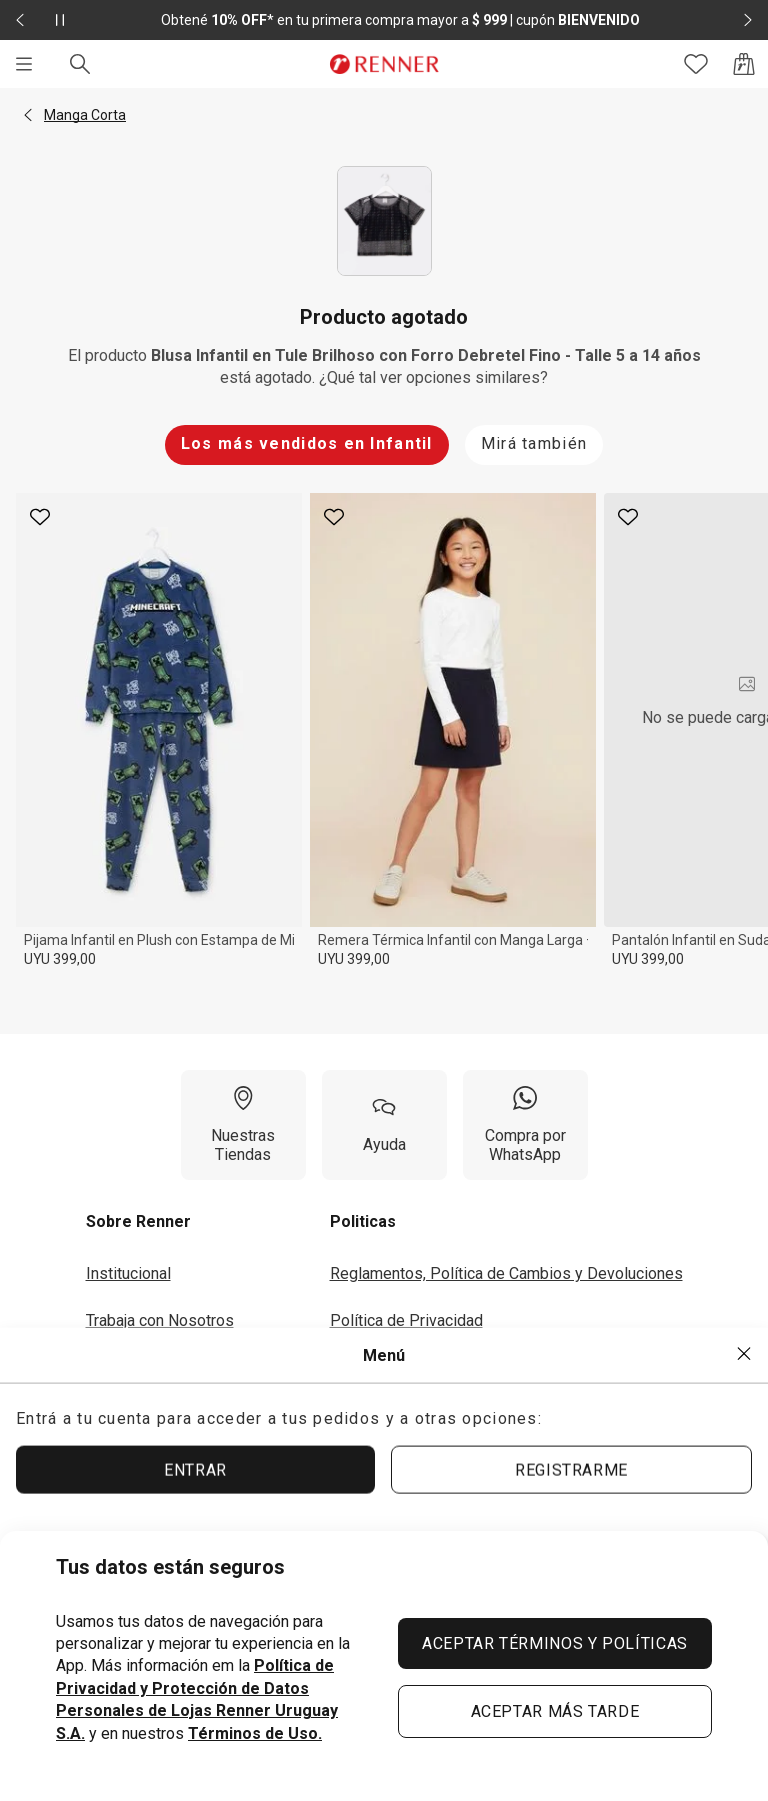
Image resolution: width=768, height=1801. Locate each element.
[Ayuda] (384, 1125)
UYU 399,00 (60, 959)
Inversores (124, 1366)
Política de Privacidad (406, 1320)
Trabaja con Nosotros (160, 1320)
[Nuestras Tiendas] (243, 1125)
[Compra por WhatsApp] (525, 1125)
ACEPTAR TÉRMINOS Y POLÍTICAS (555, 1643)
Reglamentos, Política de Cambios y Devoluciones (506, 1273)
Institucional (128, 1273)
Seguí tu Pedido (386, 1412)
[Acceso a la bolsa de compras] (744, 64)
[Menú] (24, 64)
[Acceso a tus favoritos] (696, 64)
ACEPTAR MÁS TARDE (555, 1711)
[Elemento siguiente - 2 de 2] (748, 20)
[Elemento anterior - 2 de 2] (20, 20)
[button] (28, 115)
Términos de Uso (389, 1366)
